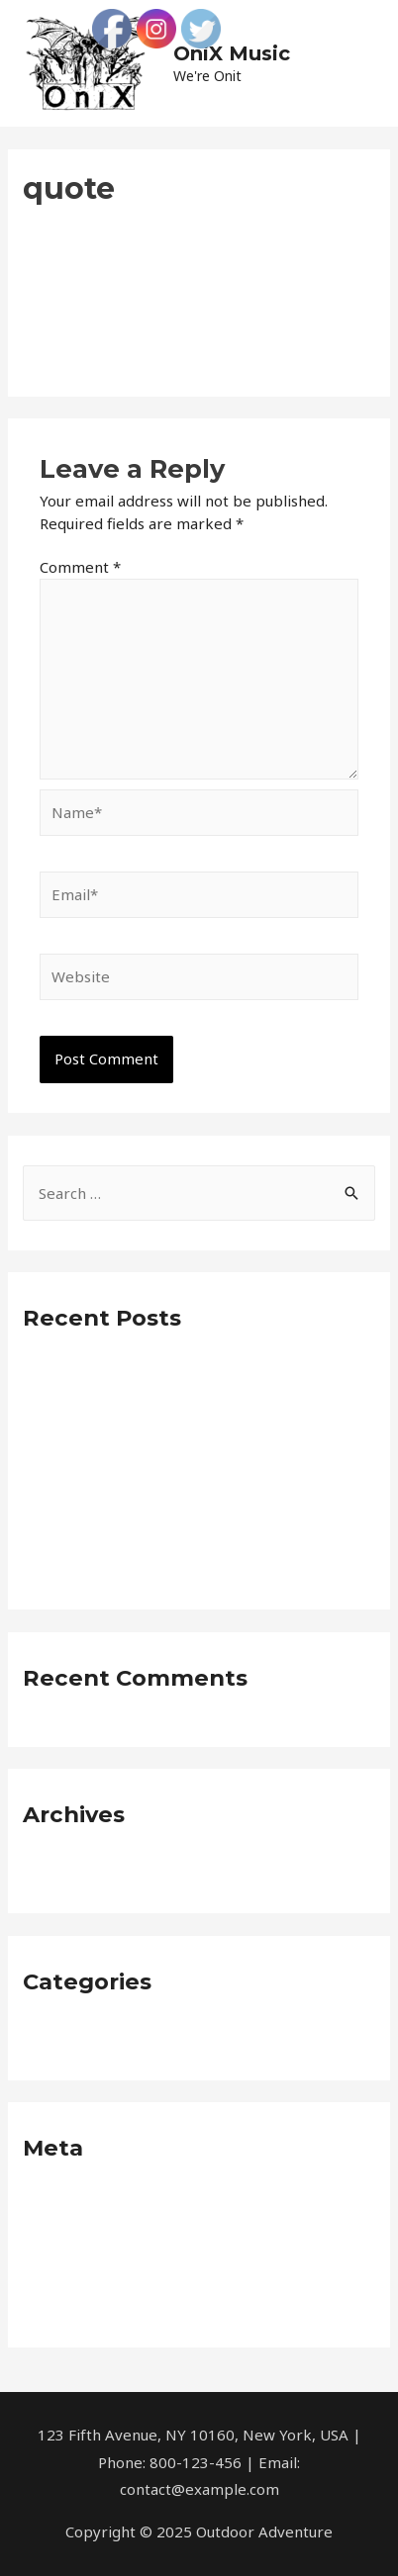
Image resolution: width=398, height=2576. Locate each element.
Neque (46, 2036)
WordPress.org (75, 2303)
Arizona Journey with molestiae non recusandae (190, 1503)
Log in (44, 2202)
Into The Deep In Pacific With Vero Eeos (163, 1469)
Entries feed (66, 2236)
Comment (80, 567)
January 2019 (68, 1869)
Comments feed (79, 2269)
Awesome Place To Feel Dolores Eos (149, 1372)
